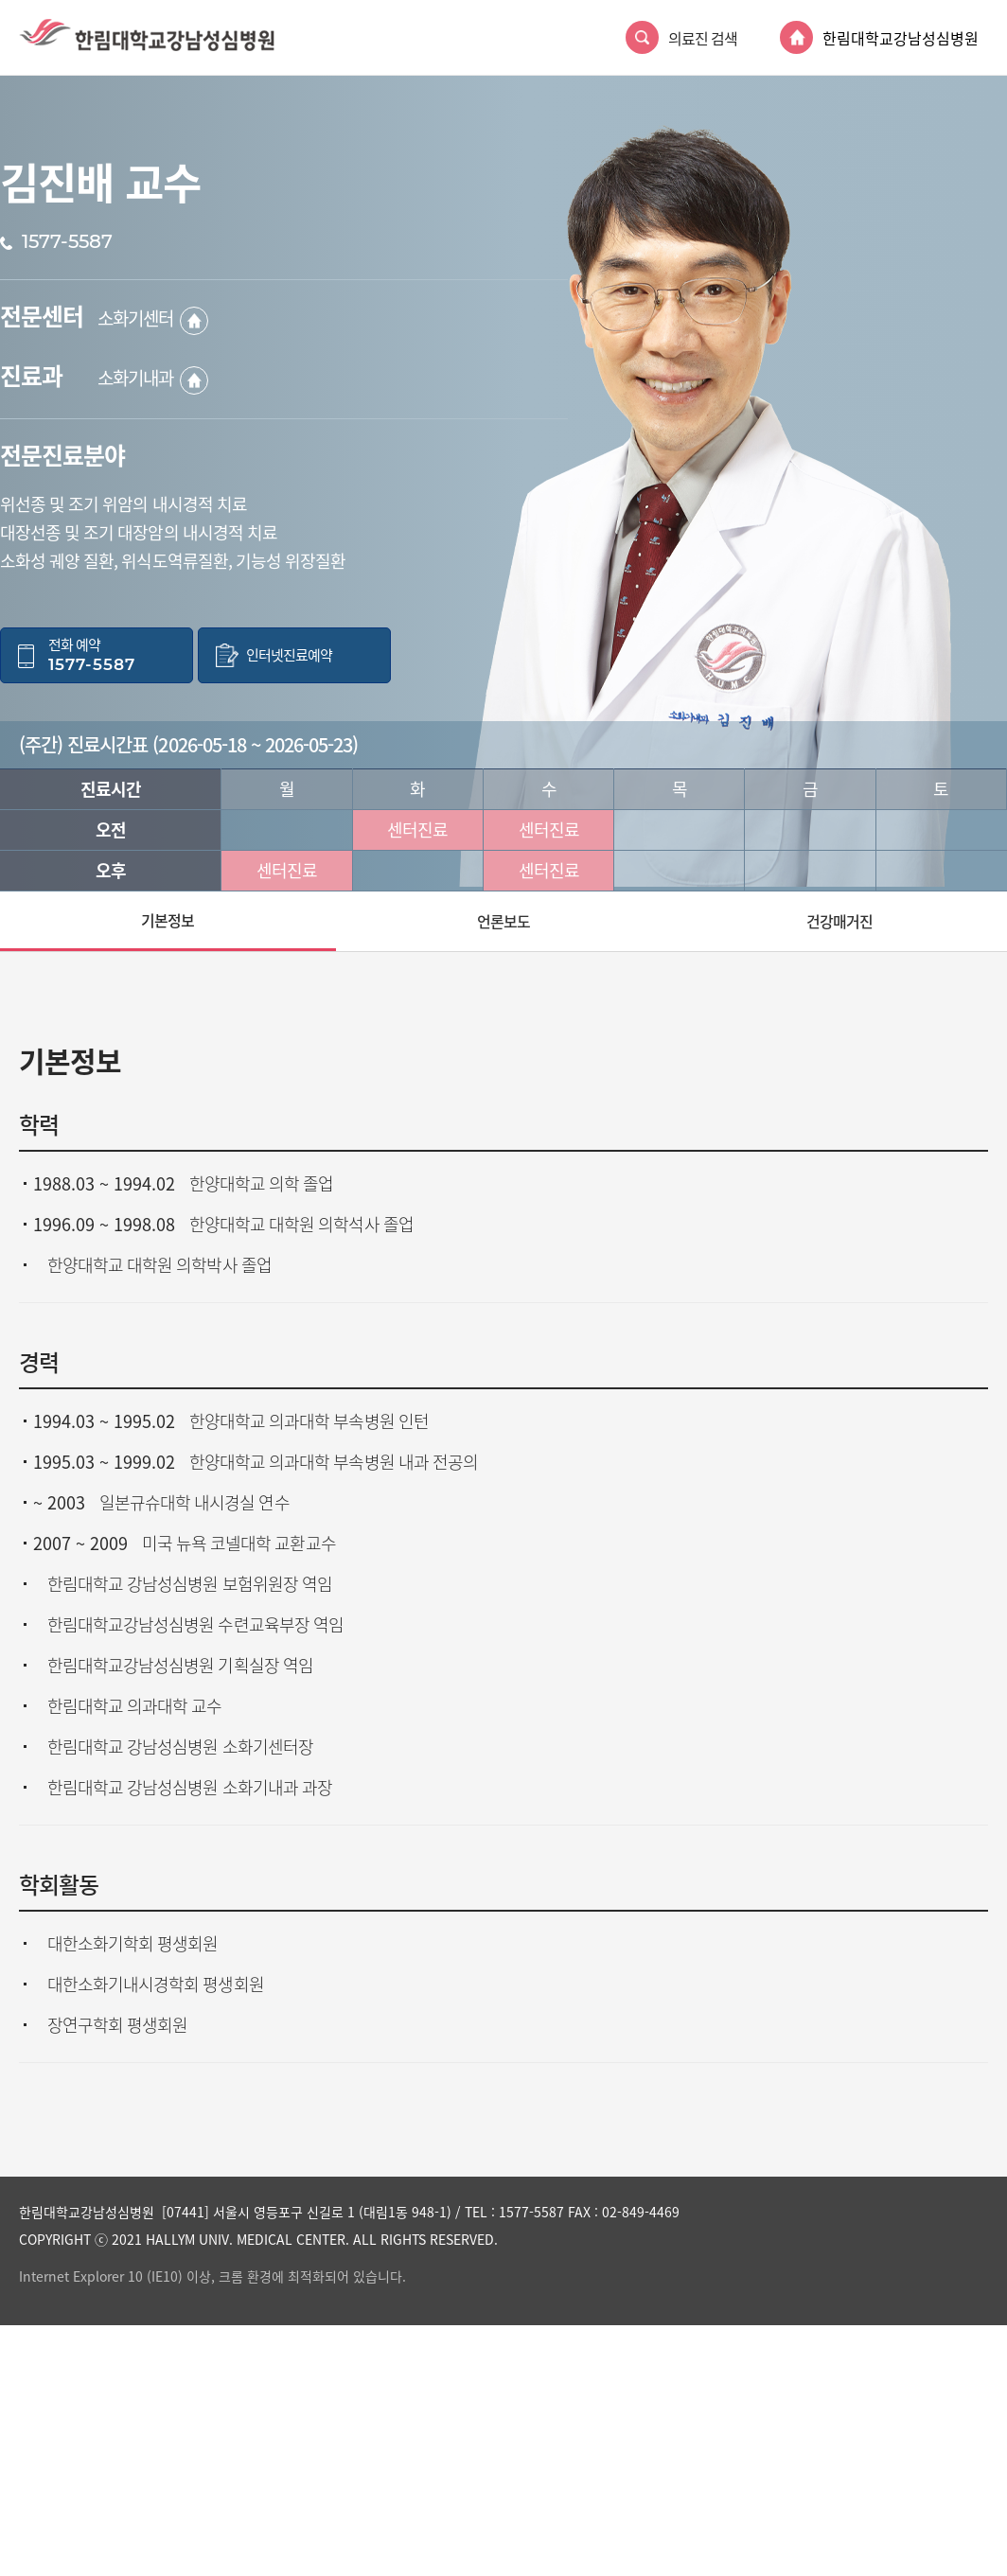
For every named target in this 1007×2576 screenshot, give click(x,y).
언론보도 (503, 920)
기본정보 (167, 920)
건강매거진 (839, 920)
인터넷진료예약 (289, 655)
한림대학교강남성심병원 (900, 37)
